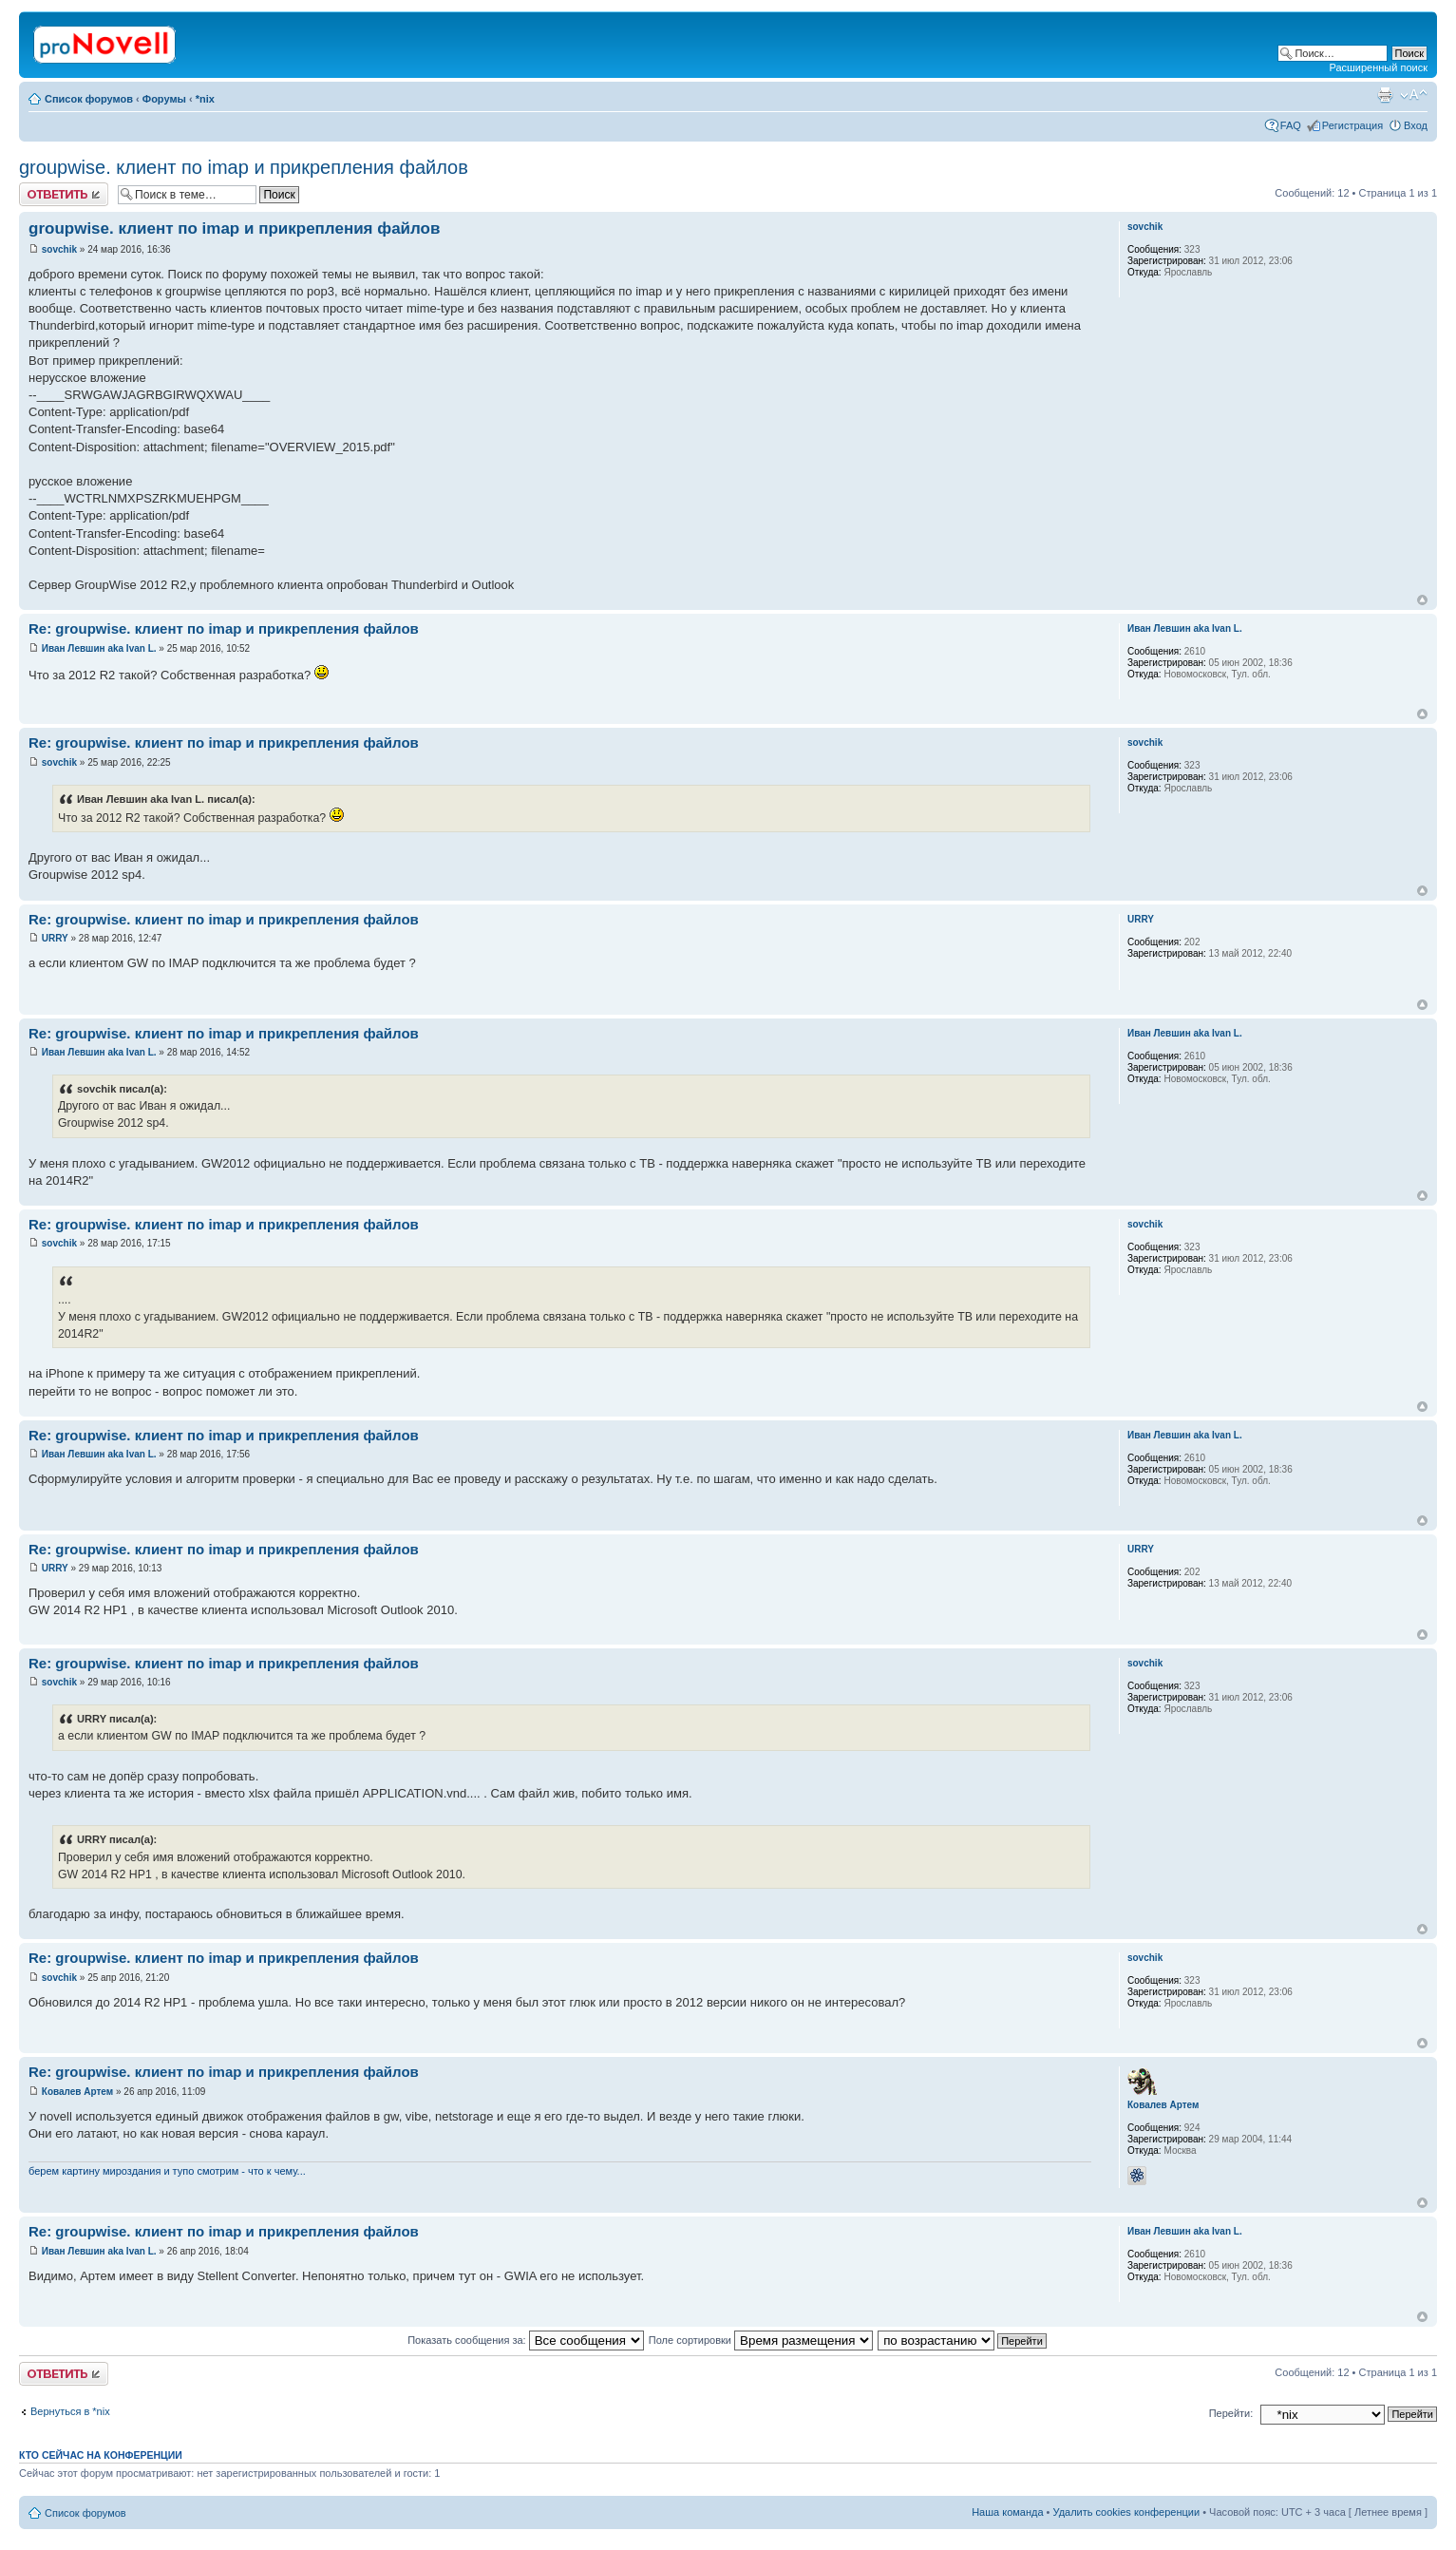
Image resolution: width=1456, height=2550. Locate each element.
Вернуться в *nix (70, 2411)
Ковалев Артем (77, 2091)
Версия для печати (1384, 95)
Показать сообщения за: (525, 2340)
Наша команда (1007, 2512)
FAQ (1290, 125)
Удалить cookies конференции (1127, 2512)
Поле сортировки (761, 2340)
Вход (1416, 125)
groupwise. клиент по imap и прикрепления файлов (243, 167)
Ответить (63, 194)
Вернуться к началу (1422, 600)
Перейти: (1231, 2413)
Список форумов (89, 99)
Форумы (164, 99)
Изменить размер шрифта (1414, 95)
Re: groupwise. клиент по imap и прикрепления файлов (223, 628)
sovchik (59, 249)
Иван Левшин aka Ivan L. (99, 648)
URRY (55, 938)
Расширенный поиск (1378, 67)
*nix (205, 99)
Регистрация (1352, 125)
